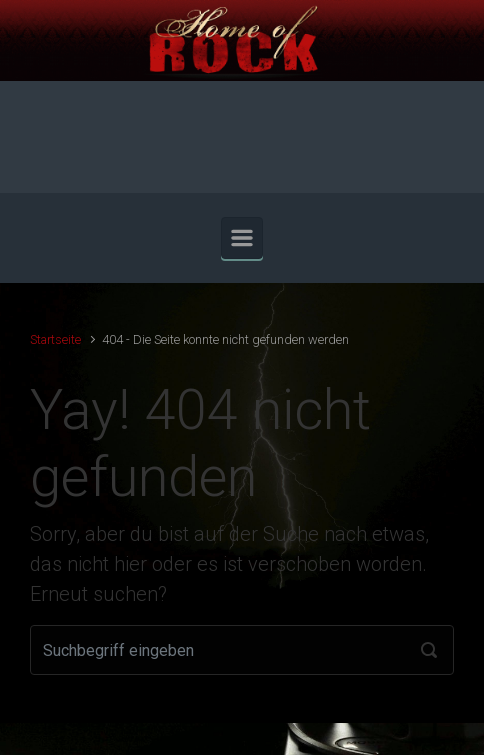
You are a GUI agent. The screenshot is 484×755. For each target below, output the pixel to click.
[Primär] (242, 238)
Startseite (55, 339)
